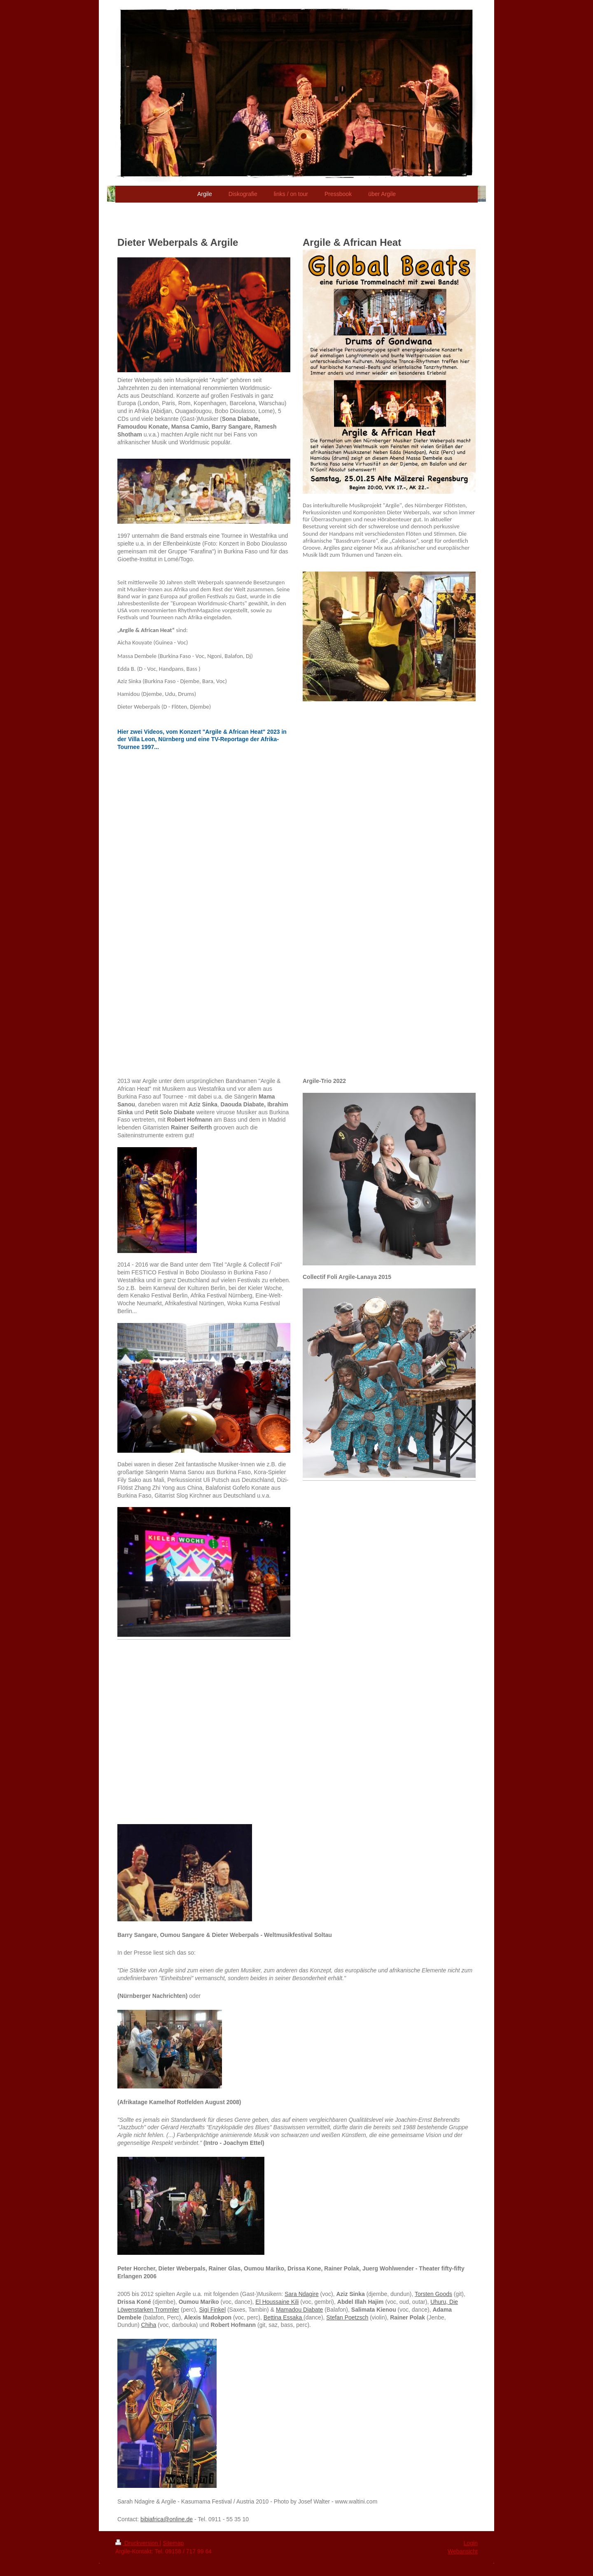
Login (471, 2543)
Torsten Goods (433, 2294)
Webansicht (463, 2551)
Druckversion (137, 2543)
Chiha (148, 2325)
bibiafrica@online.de (166, 2519)
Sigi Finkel (212, 2309)
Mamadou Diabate (299, 2309)
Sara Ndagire (302, 2294)
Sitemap (173, 2543)
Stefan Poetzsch (347, 2317)
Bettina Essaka (284, 2317)
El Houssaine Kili (277, 2301)
